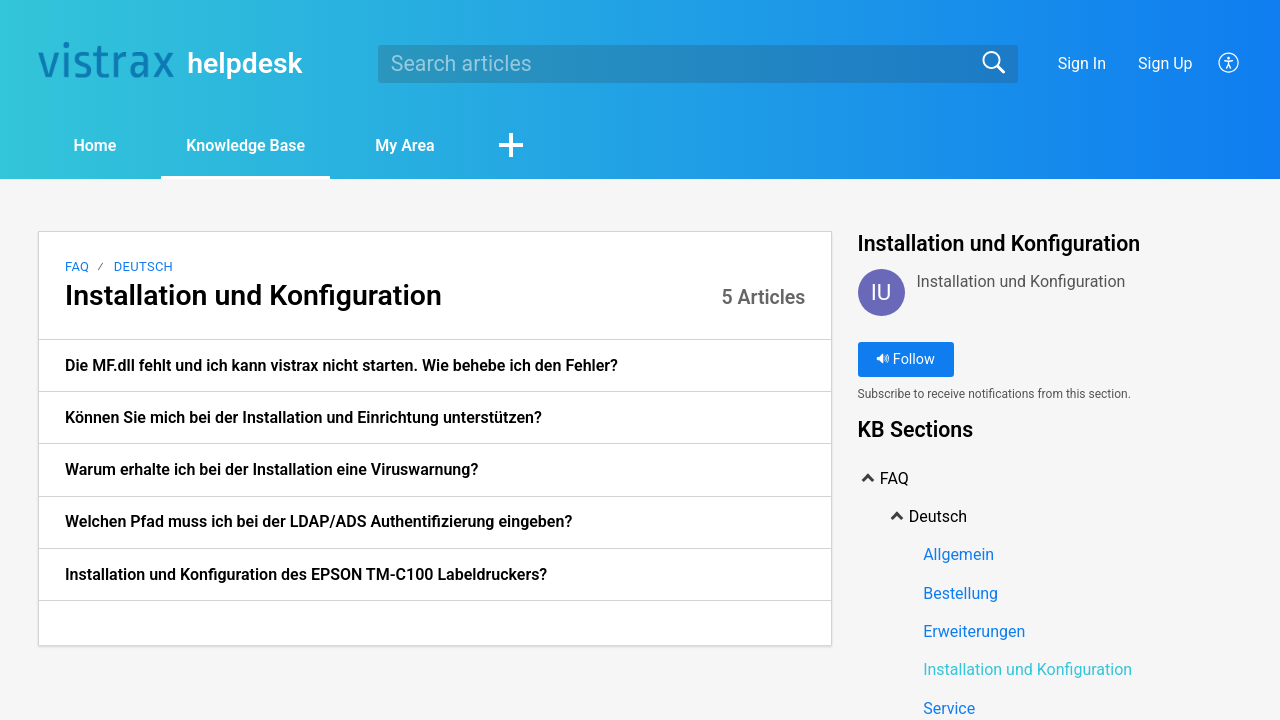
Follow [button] (905, 359)
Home (94, 145)
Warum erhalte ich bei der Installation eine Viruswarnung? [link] (271, 469)
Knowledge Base (245, 145)
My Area (404, 145)
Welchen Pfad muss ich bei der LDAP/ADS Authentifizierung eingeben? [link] (318, 521)
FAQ (77, 266)
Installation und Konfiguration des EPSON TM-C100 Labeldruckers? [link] (306, 574)
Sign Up (1165, 63)
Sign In (1082, 63)
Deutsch (143, 266)
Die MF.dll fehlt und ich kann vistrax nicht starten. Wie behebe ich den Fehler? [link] (341, 365)
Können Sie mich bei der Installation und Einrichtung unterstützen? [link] (303, 417)
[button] (1229, 64)
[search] (698, 64)
